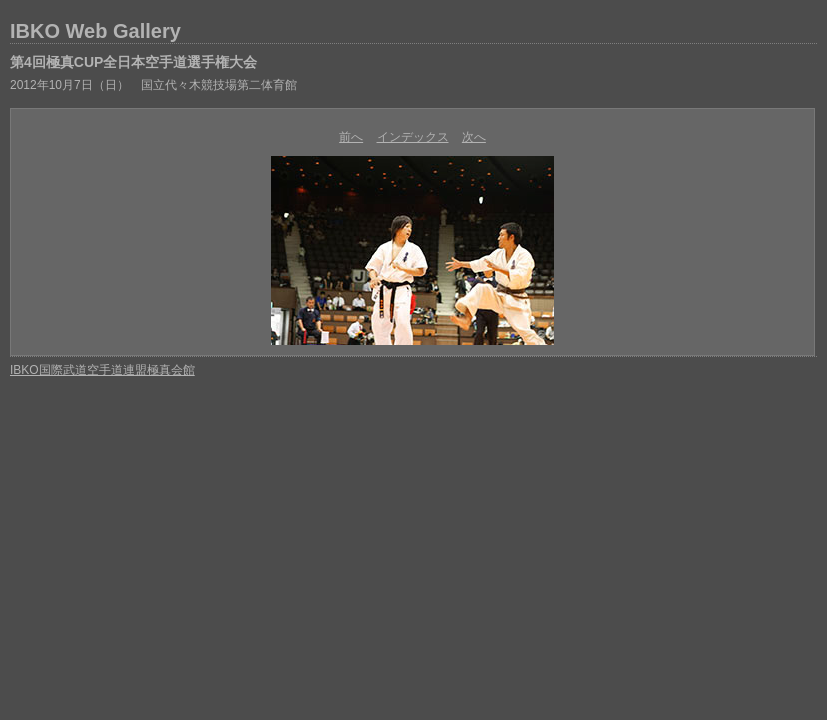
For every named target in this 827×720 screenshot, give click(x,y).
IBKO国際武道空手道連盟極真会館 (102, 370)
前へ (351, 137)
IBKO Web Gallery (95, 31)
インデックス (413, 137)
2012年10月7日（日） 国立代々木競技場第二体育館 (153, 85)
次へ (474, 137)
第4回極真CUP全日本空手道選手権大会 (133, 62)
